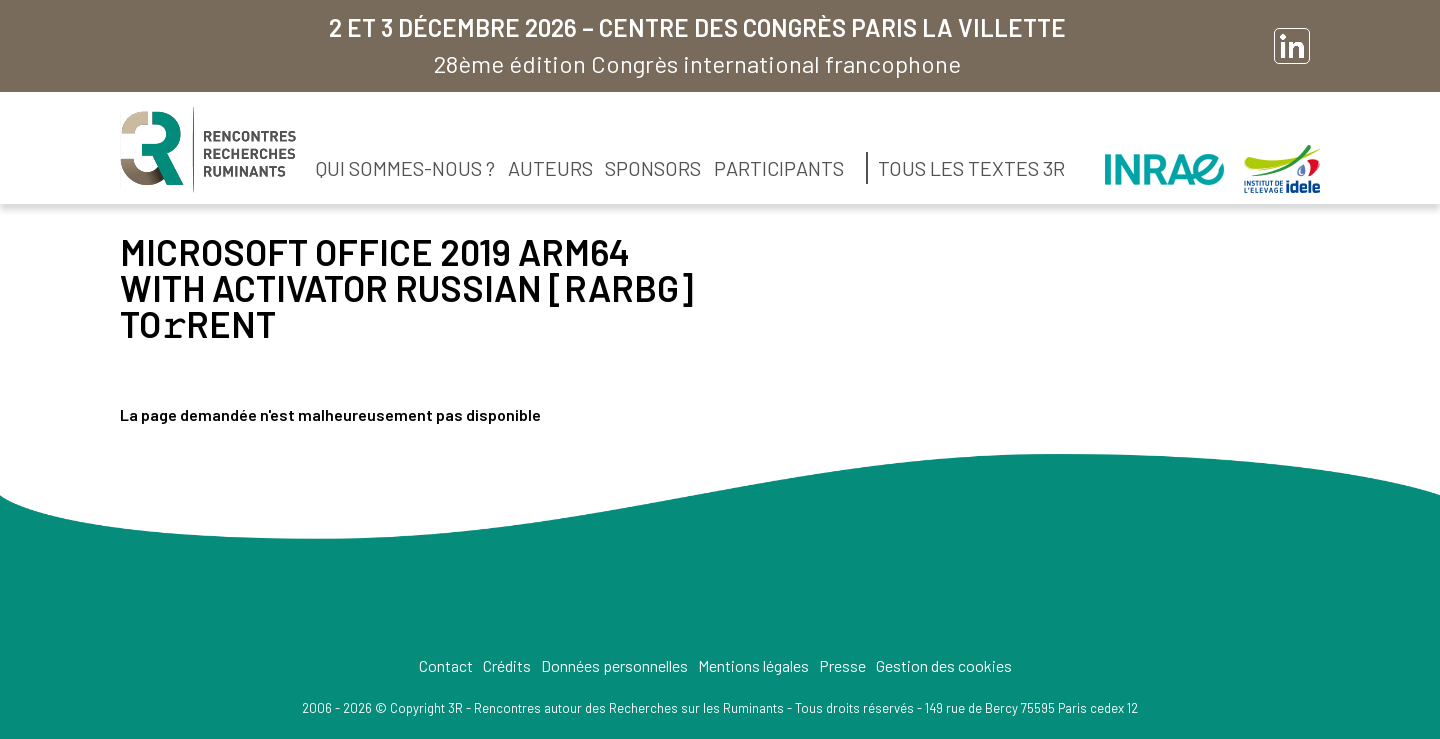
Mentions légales (753, 665)
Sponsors (653, 168)
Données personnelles (614, 665)
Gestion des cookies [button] (944, 665)
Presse (842, 665)
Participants (779, 168)
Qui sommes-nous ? (405, 168)
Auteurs (550, 168)
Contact (446, 665)
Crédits (507, 665)
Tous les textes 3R (971, 168)
